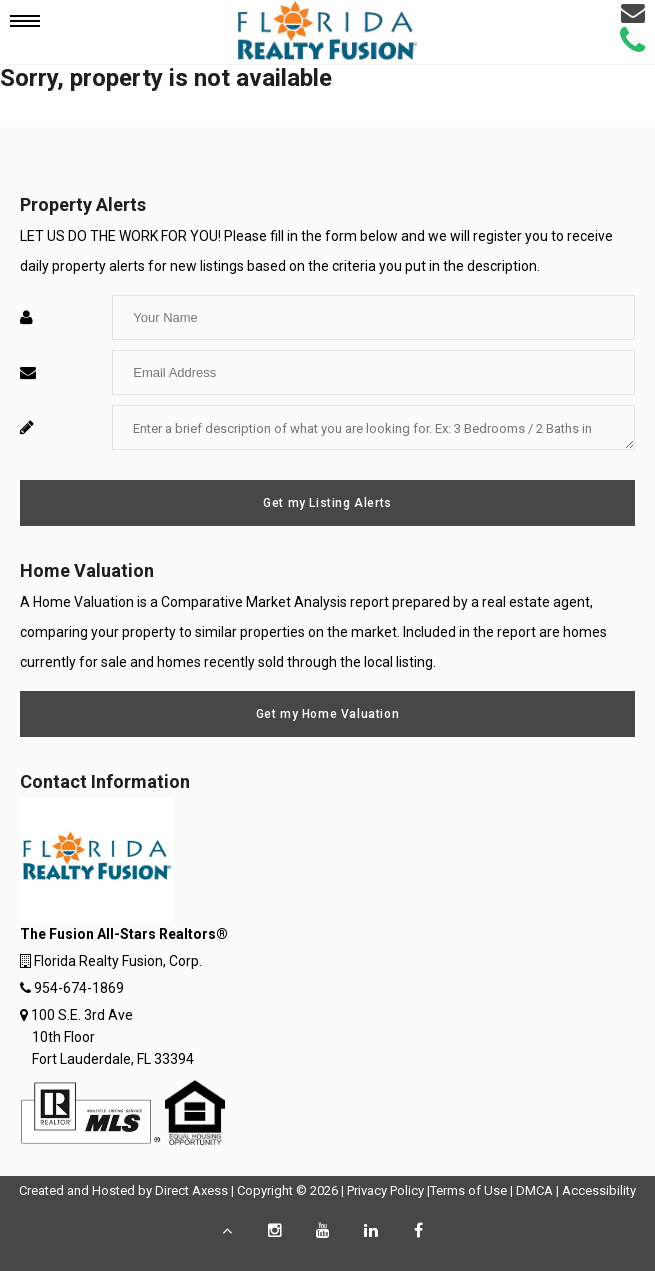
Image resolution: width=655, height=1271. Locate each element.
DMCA (534, 1190)
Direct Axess (191, 1190)
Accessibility (599, 1190)
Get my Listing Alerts (327, 503)
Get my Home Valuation (328, 714)
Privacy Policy (385, 1190)
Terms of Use (468, 1190)
